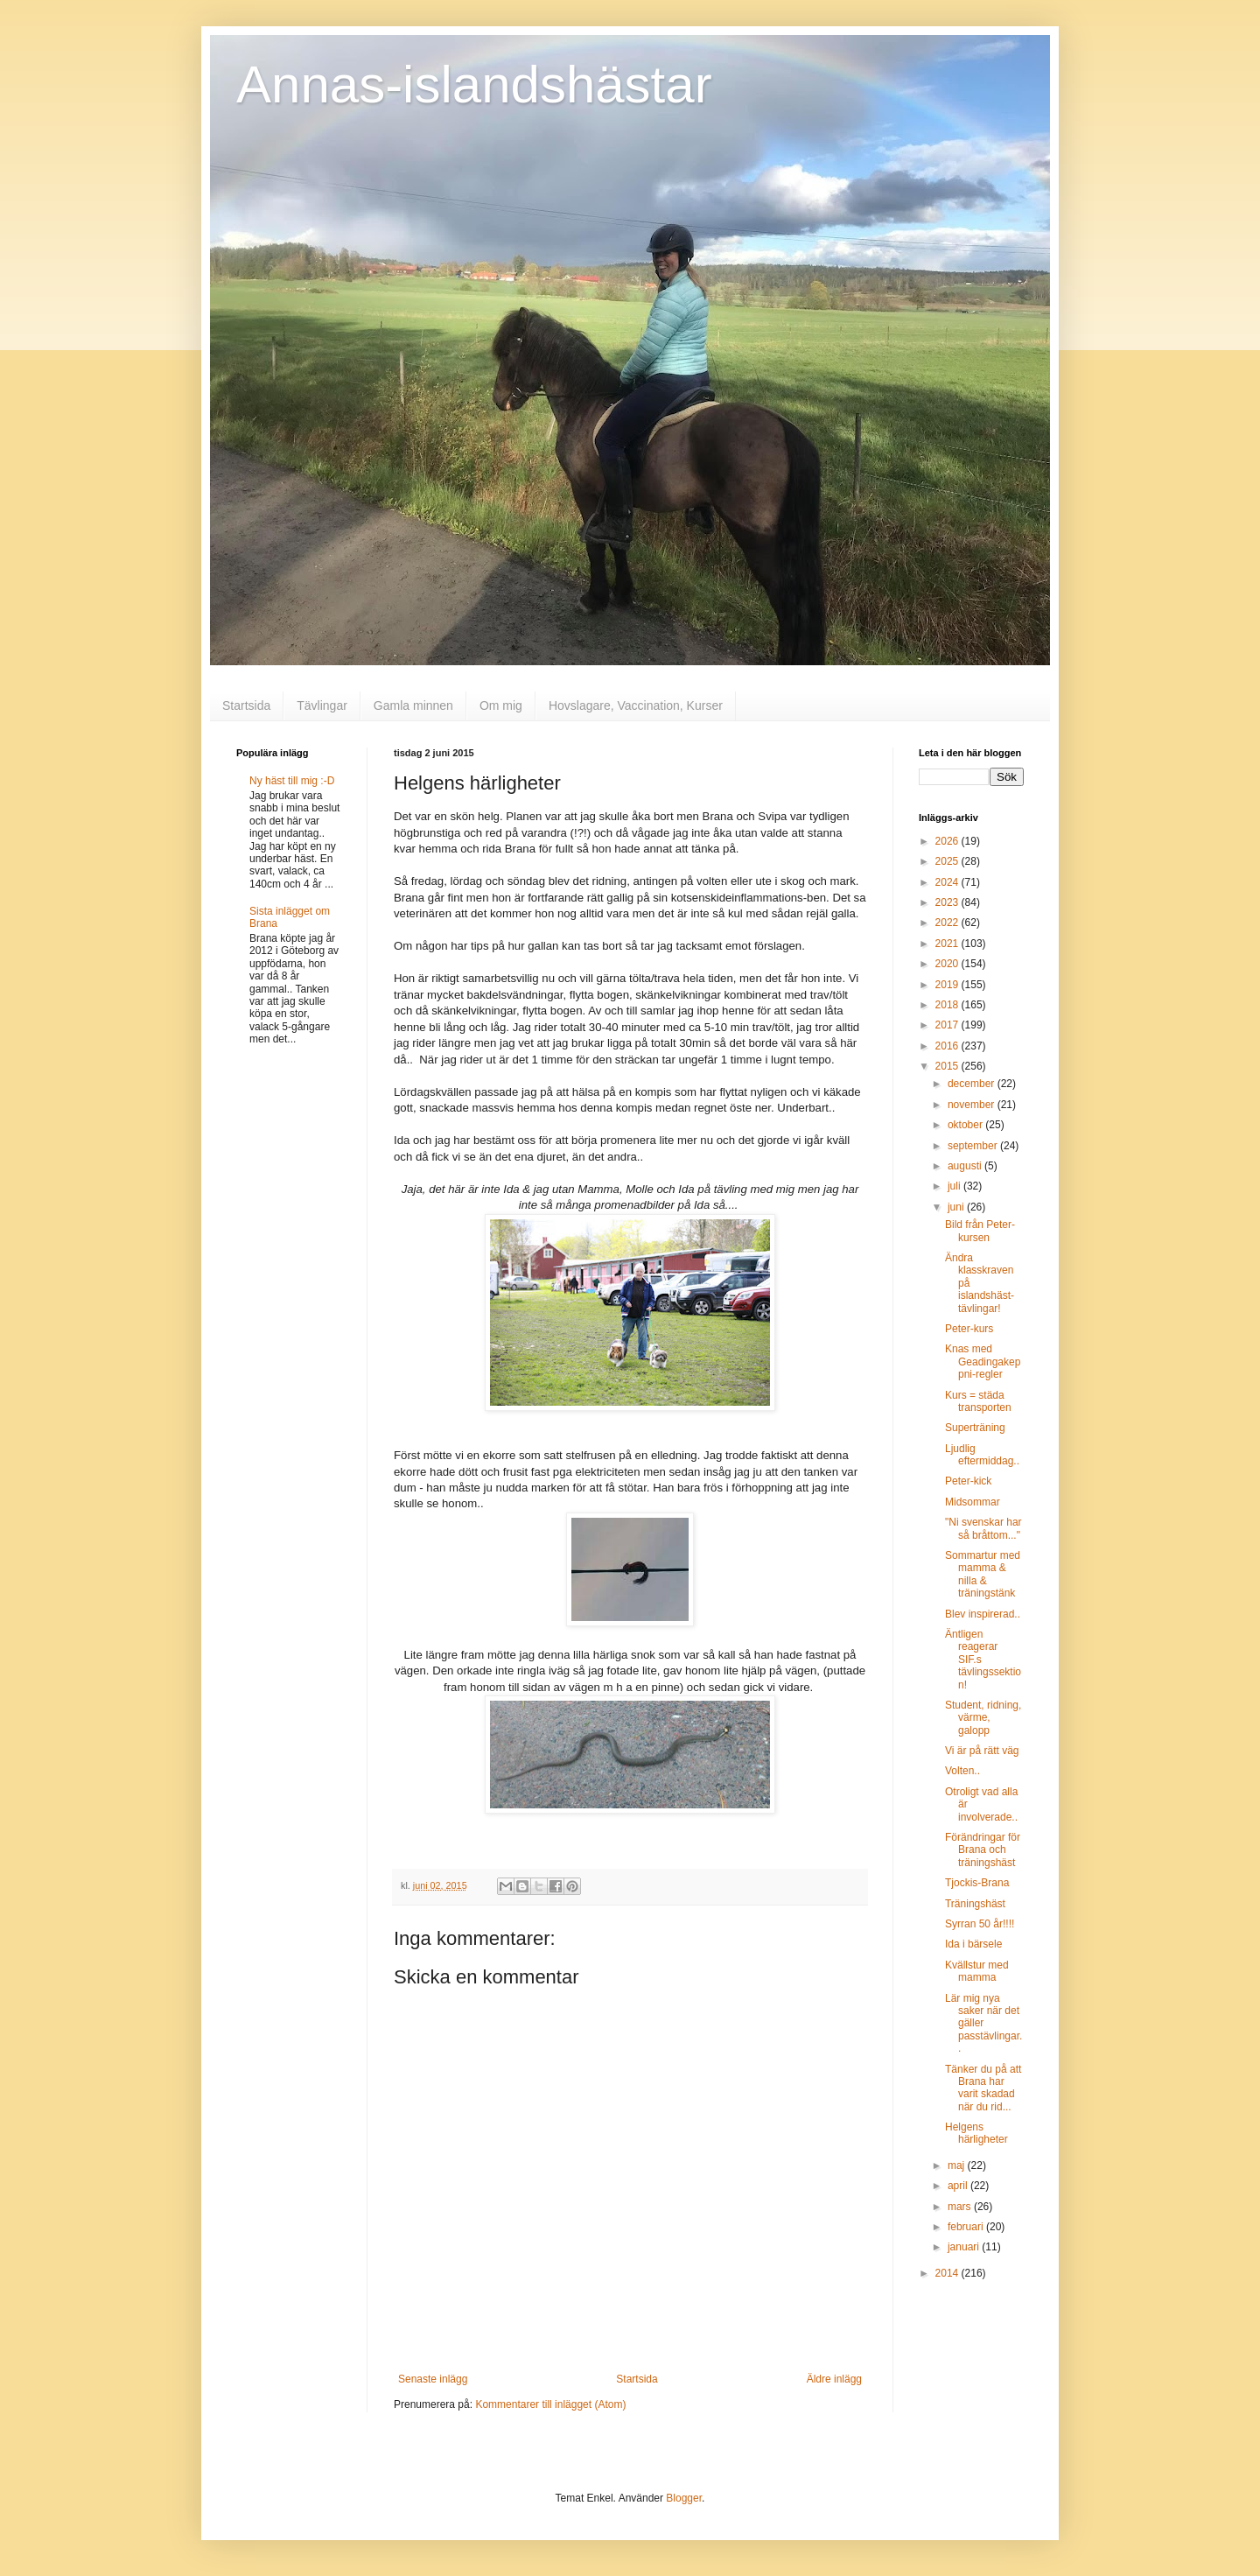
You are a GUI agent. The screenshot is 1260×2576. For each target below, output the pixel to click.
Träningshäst (975, 1904)
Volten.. (962, 1771)
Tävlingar (322, 705)
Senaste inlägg (432, 2379)
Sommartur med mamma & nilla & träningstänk (982, 1574)
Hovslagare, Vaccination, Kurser (636, 705)
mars (961, 2206)
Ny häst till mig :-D (291, 781)
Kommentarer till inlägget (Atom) (550, 2404)
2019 (948, 985)
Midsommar (972, 1502)
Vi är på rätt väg (982, 1750)
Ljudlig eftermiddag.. (982, 1454)
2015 (948, 1066)
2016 (948, 1046)
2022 (948, 922)
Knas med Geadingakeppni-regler (982, 1361)
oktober (966, 1125)
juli (955, 1186)
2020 (948, 964)
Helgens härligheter (976, 2133)
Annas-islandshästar (474, 84)
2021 (948, 943)
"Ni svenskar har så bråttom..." (983, 1528)
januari (965, 2247)
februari (967, 2227)
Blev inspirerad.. (982, 1614)
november (973, 1104)
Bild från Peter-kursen (980, 1230)
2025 (948, 861)
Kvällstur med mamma (977, 1971)
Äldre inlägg (834, 2379)
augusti (966, 1166)
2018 (948, 1005)
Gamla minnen (413, 705)
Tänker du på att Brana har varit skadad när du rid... (983, 2088)
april (959, 2185)
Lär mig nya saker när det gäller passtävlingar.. (983, 2023)
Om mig (501, 705)
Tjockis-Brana (977, 1883)
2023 (948, 902)
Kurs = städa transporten (978, 1401)
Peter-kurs (969, 1329)
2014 (948, 2273)
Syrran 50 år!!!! (979, 1924)
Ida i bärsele (973, 1944)
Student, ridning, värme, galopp (983, 1718)
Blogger (684, 2498)
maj (958, 2165)
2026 (948, 841)
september (974, 1146)
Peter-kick (968, 1481)
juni (957, 1207)
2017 (948, 1025)
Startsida (246, 705)
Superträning (975, 1427)
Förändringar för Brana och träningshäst (982, 1850)
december (973, 1083)
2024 (948, 882)
